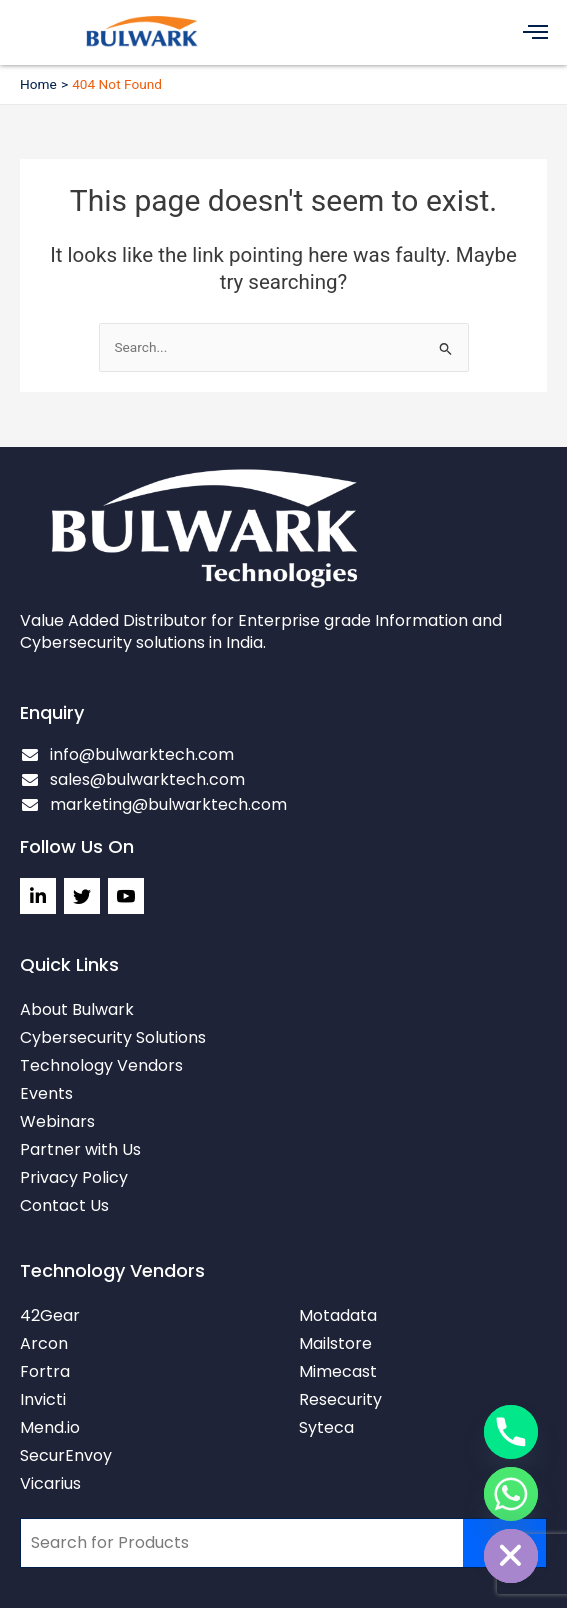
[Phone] (511, 1432)
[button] (536, 32)
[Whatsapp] (511, 1494)
